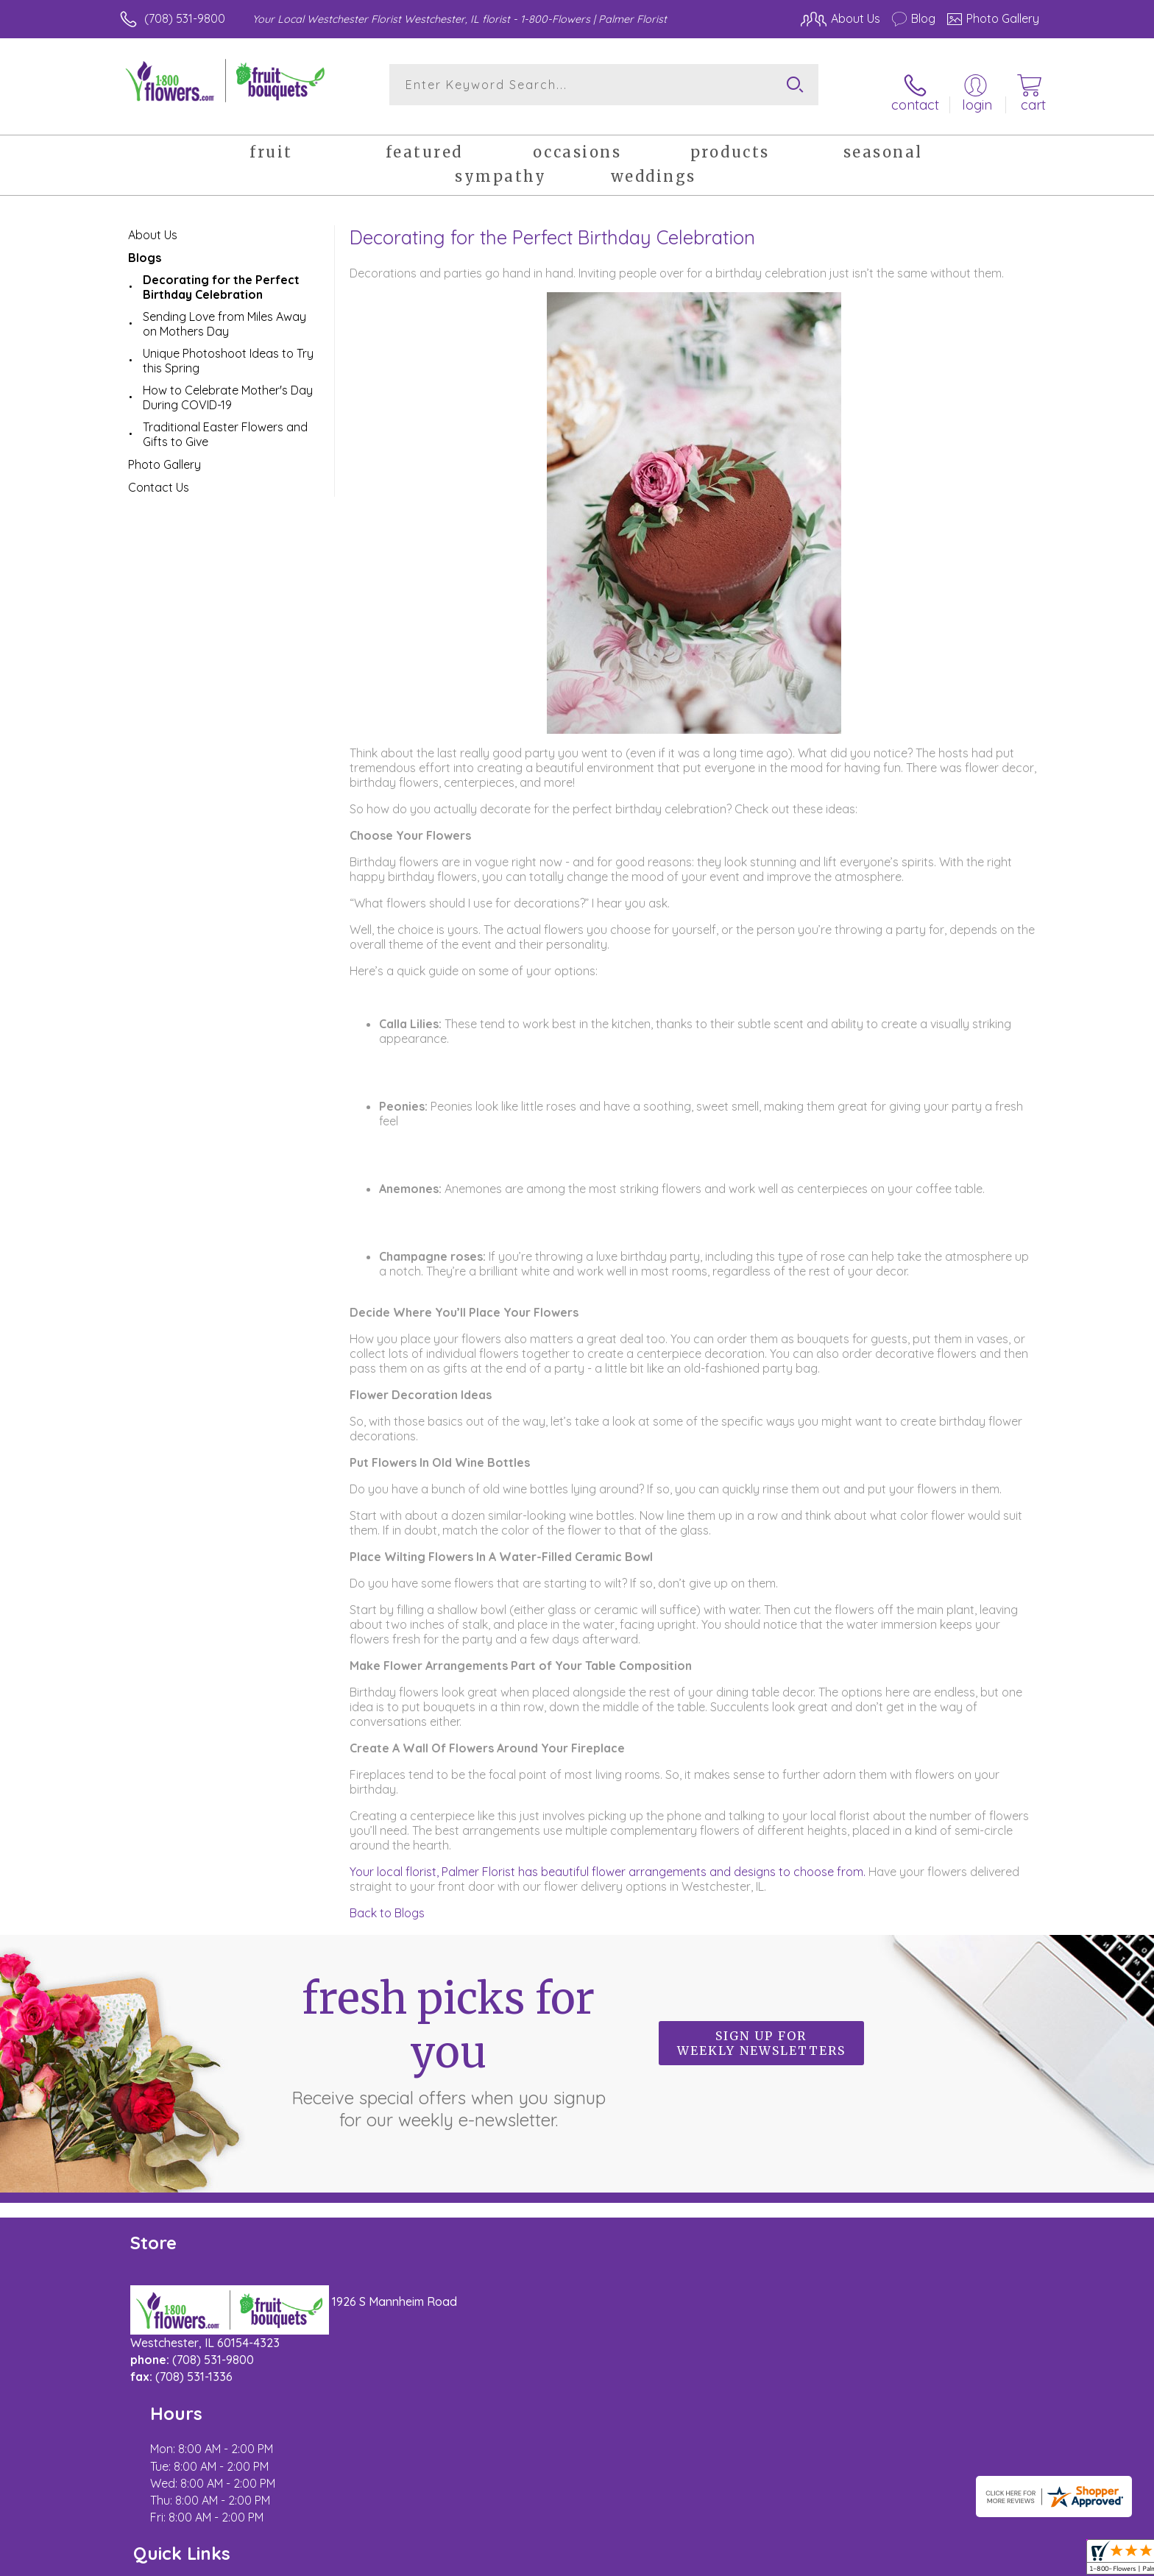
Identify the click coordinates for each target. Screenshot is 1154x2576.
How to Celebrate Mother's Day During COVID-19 (228, 385)
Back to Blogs (387, 1901)
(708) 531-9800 (184, 18)
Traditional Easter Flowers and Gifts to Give (225, 422)
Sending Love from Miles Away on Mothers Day (224, 312)
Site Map (1000, 2560)
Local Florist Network (908, 2560)
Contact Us (158, 475)
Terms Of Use (717, 2560)
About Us (152, 223)
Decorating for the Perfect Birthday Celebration (221, 275)
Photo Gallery (164, 452)
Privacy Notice (803, 2560)
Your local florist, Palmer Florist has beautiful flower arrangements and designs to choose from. (608, 1860)
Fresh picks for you (448, 2039)
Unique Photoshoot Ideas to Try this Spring (228, 349)
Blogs (144, 245)
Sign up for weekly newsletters (761, 2031)
